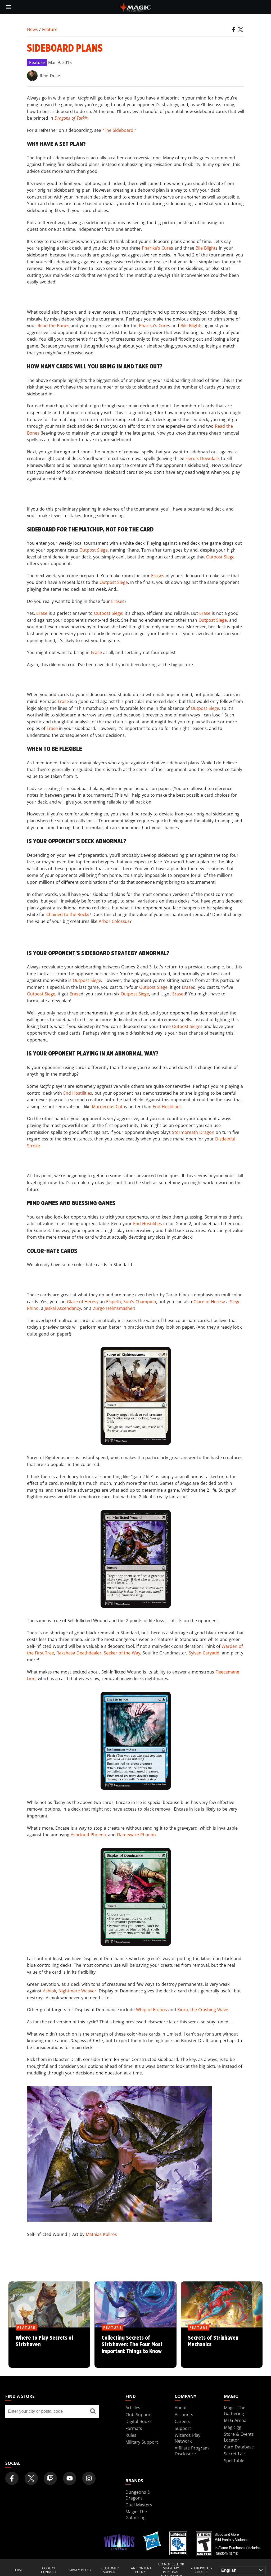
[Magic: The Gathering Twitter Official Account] (31, 2478)
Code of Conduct (49, 2570)
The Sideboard (118, 130)
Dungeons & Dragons (138, 2495)
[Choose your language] (242, 2570)
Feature (49, 29)
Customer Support (110, 2570)
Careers (182, 2421)
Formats (133, 2428)
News (32, 29)
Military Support (141, 2442)
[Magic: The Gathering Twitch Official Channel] (50, 2478)
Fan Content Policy (140, 2570)
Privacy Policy (79, 2570)
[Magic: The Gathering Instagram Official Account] (89, 2478)
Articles (132, 2408)
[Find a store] (93, 2411)
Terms (18, 2570)
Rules (130, 2435)
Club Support (138, 2414)
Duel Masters (138, 2505)
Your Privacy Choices (202, 2570)
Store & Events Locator (239, 2437)
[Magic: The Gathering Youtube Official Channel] (69, 2478)
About (181, 2408)
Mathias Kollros (101, 2234)
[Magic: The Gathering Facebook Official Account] (12, 2478)
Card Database (239, 2447)
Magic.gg (232, 2427)
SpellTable (234, 2461)
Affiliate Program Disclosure (192, 2451)
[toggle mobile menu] (8, 7)
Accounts (184, 2414)
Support (183, 2428)
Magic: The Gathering (234, 2410)
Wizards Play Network (187, 2438)
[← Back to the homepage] (135, 7)
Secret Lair (234, 2454)
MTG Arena (235, 2420)
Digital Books (138, 2421)
